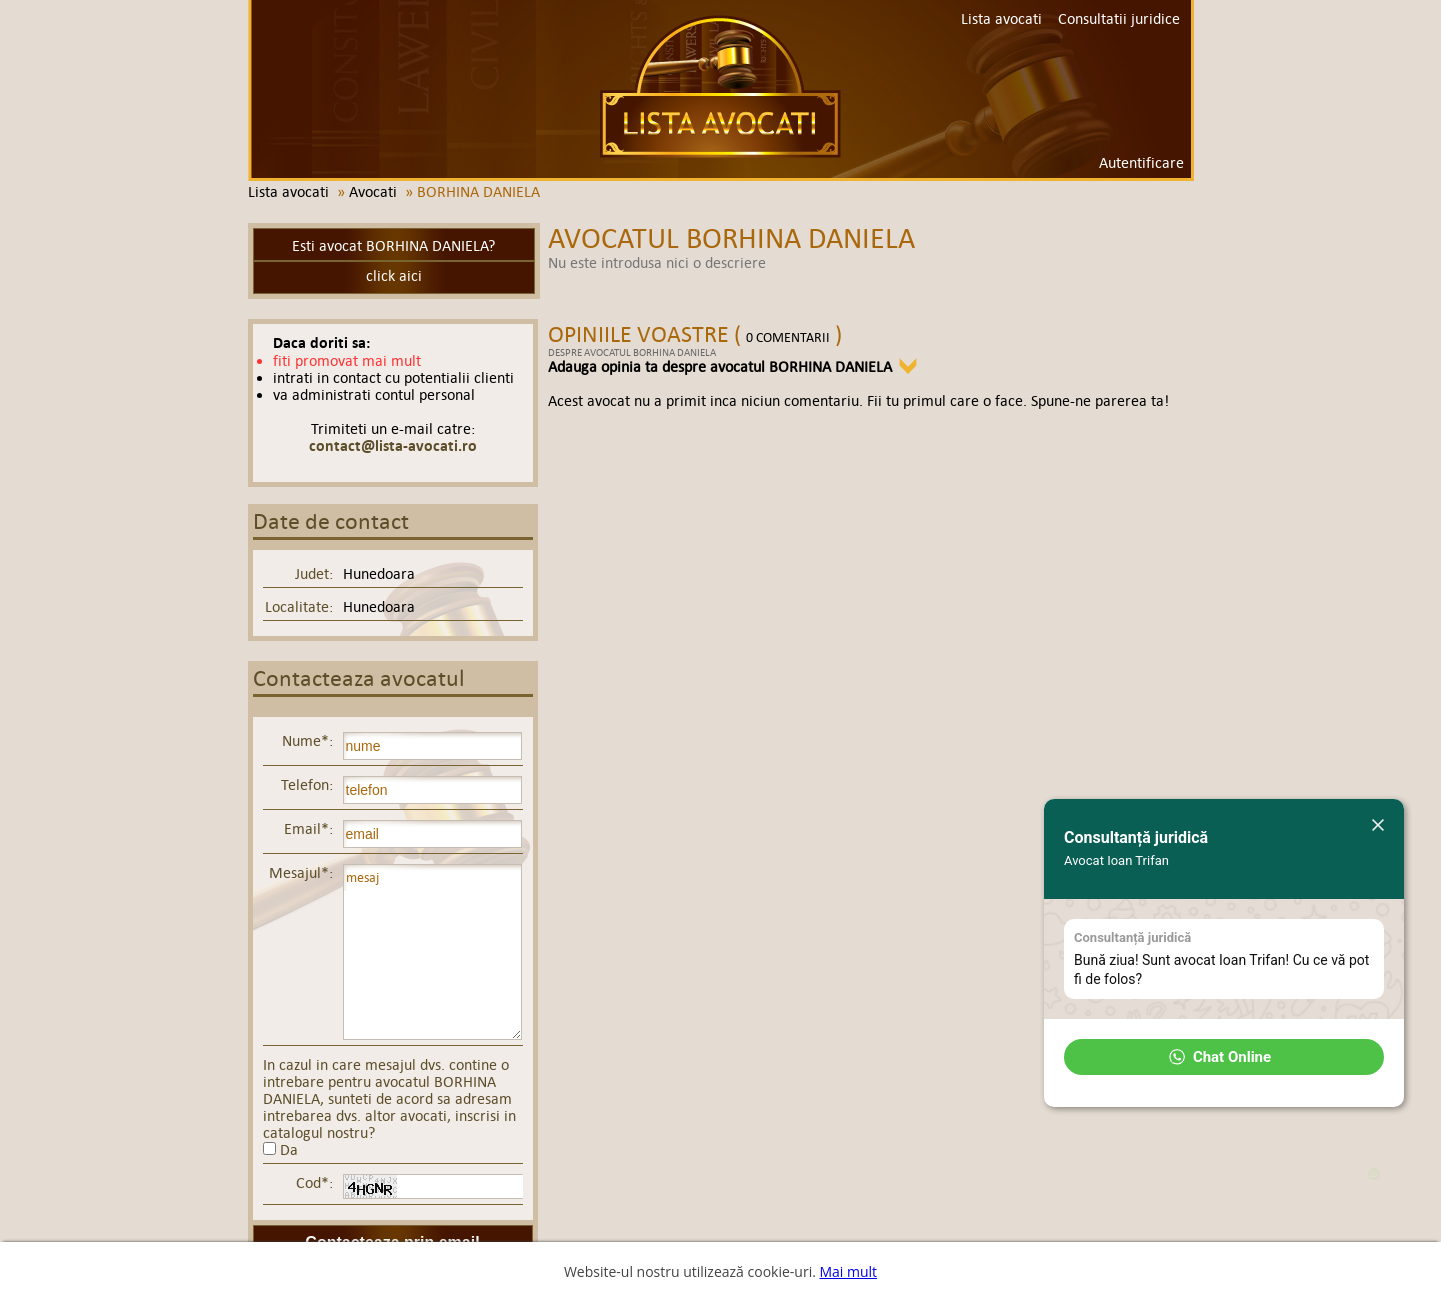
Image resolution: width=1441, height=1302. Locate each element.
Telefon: (307, 784)
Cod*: (314, 1182)
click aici (394, 275)
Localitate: (299, 606)
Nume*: (307, 740)
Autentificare (1141, 162)
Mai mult (848, 1271)
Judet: (314, 573)
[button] (1224, 1057)
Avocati (373, 191)
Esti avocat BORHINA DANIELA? (393, 245)
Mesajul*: (301, 872)
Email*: (308, 828)
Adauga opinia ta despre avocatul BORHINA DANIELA (720, 366)
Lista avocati (720, 86)
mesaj (432, 952)
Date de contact (331, 521)
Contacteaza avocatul (359, 678)
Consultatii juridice (1119, 18)
